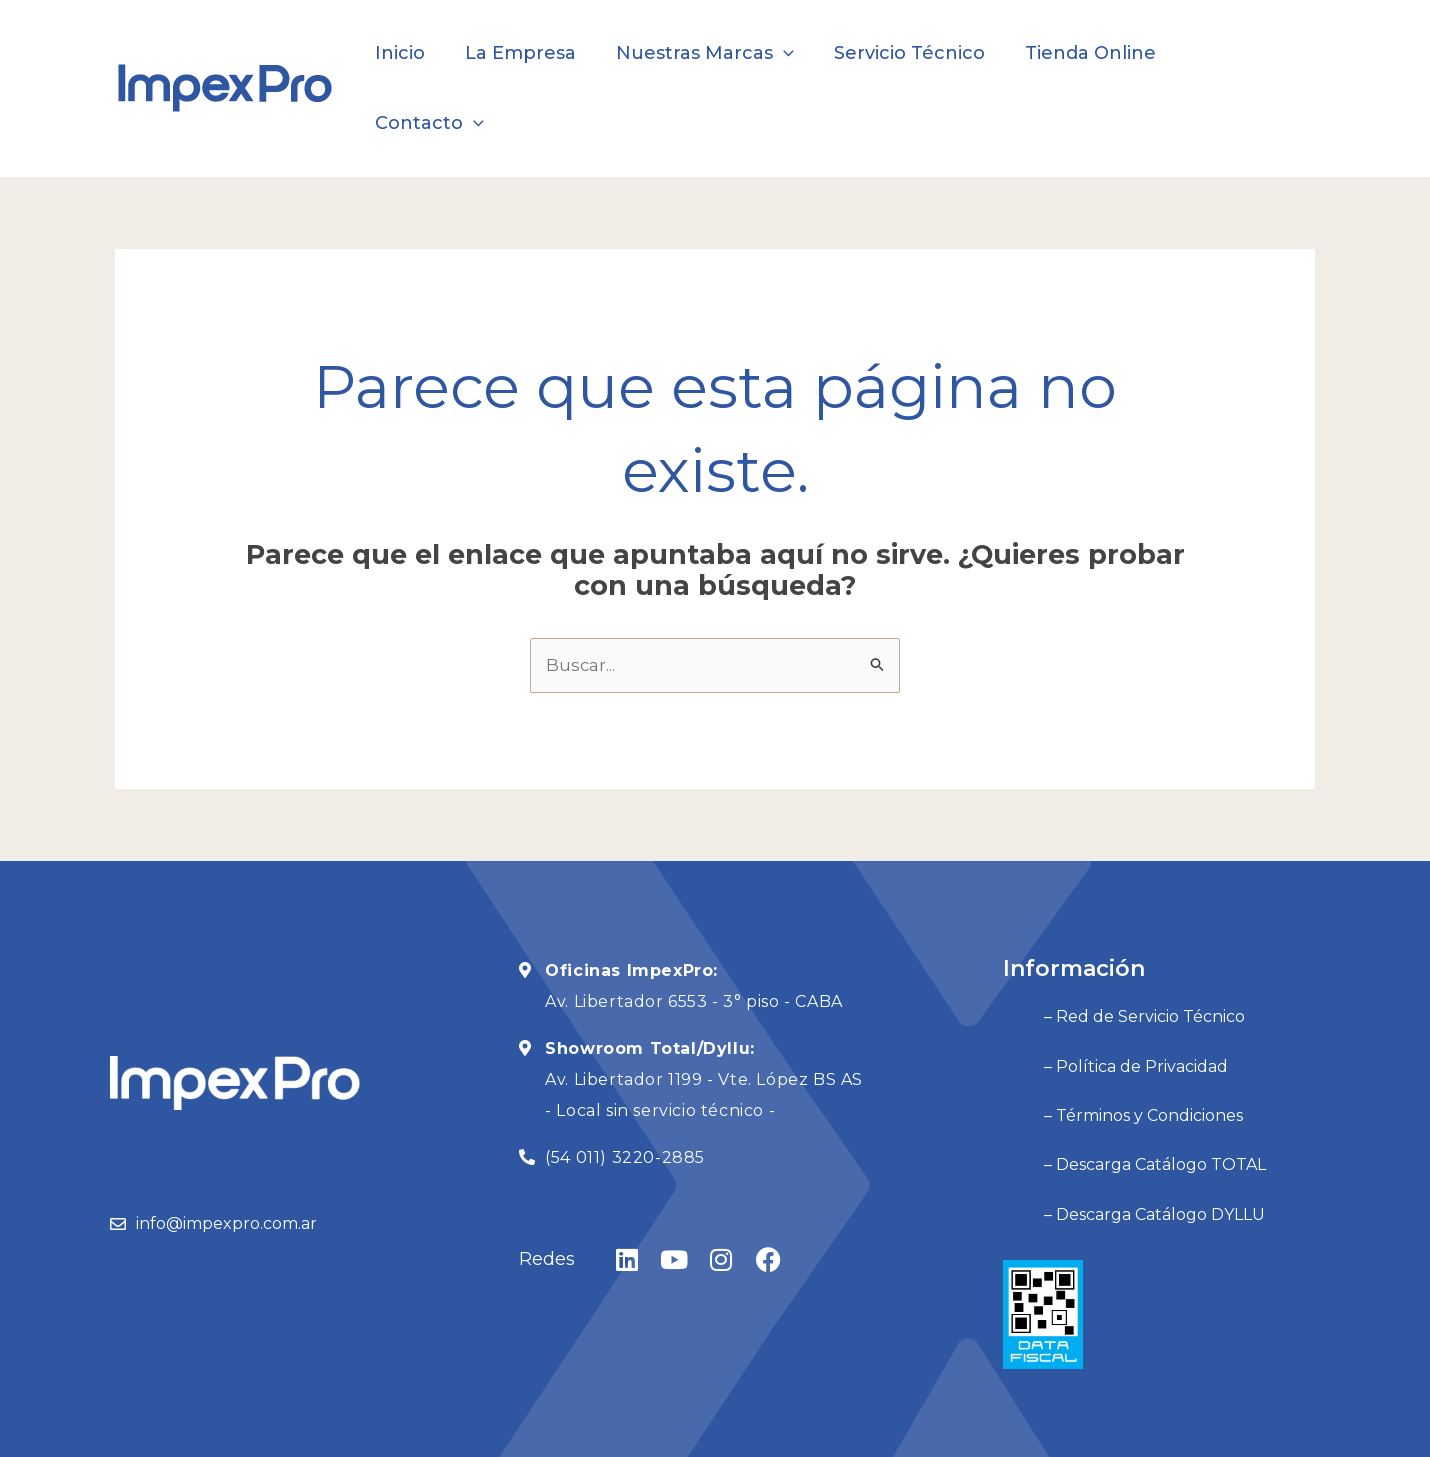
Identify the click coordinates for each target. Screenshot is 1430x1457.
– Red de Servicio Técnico (1103, 944)
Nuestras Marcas (709, 53)
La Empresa (528, 53)
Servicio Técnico (909, 53)
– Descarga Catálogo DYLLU (1113, 1108)
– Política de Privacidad (1095, 985)
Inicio (412, 53)
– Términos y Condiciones (1102, 1026)
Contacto (1242, 53)
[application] (787, 53)
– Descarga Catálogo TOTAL (1114, 1067)
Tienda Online (1086, 53)
